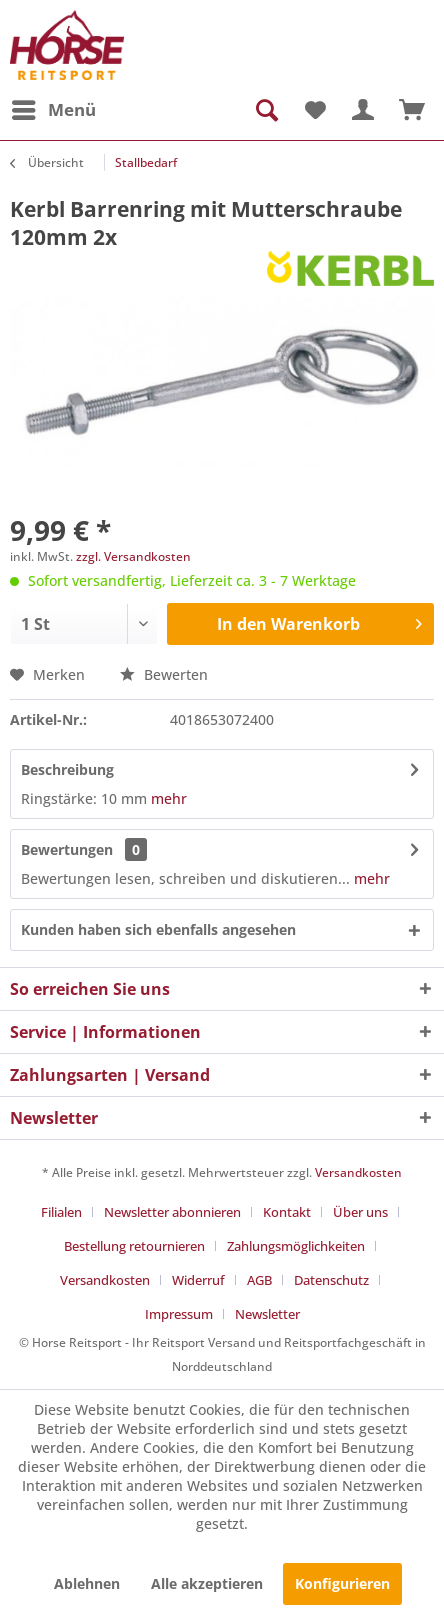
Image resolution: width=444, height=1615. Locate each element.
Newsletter (267, 1314)
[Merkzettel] (314, 110)
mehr (167, 798)
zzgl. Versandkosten (133, 556)
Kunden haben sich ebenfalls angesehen (158, 929)
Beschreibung (67, 769)
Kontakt (287, 1212)
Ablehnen (87, 1583)
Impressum (179, 1314)
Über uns (360, 1212)
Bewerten (164, 674)
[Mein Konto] (363, 110)
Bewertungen (67, 849)
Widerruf (198, 1280)
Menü (54, 107)
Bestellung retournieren (134, 1246)
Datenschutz (331, 1280)
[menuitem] (53, 110)
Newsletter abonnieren (172, 1212)
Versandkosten (358, 1172)
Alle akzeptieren (207, 1583)
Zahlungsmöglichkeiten (296, 1246)
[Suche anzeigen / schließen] (265, 110)
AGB (259, 1280)
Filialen (61, 1212)
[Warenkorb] (412, 110)
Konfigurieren (342, 1583)
